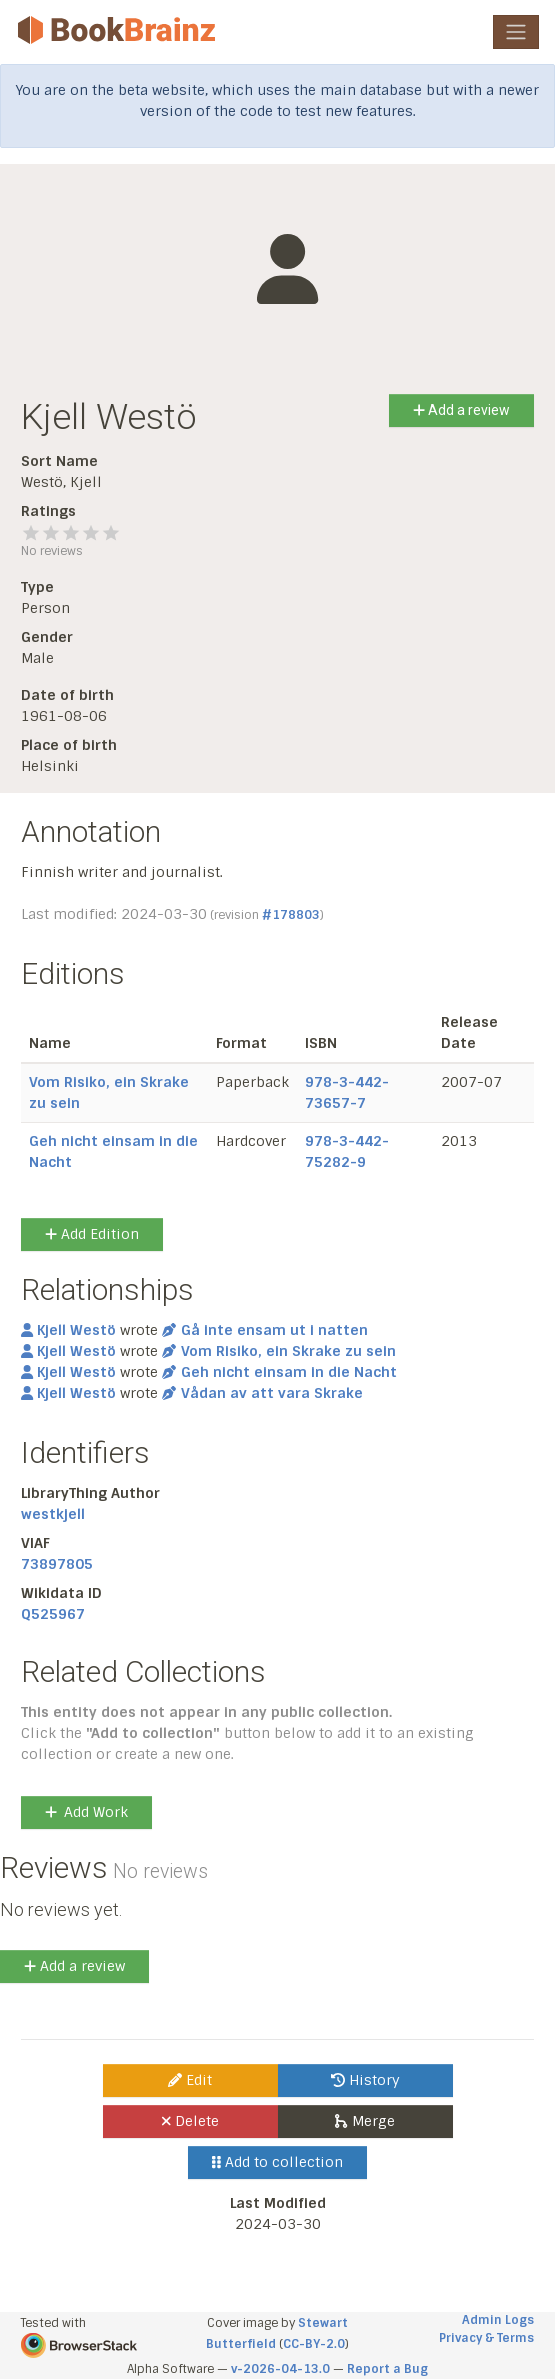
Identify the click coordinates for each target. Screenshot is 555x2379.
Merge (364, 2121)
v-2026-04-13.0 (280, 2369)
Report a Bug (387, 2369)
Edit (190, 2080)
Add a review (461, 410)
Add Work (86, 1812)
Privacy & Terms (486, 2338)
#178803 (291, 915)
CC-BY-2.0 (314, 2344)
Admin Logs (498, 2320)
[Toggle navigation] (516, 32)
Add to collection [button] (277, 2162)
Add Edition (92, 1234)
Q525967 (53, 1614)
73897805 (57, 1564)
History (365, 2080)
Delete (190, 2121)
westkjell (53, 1514)
